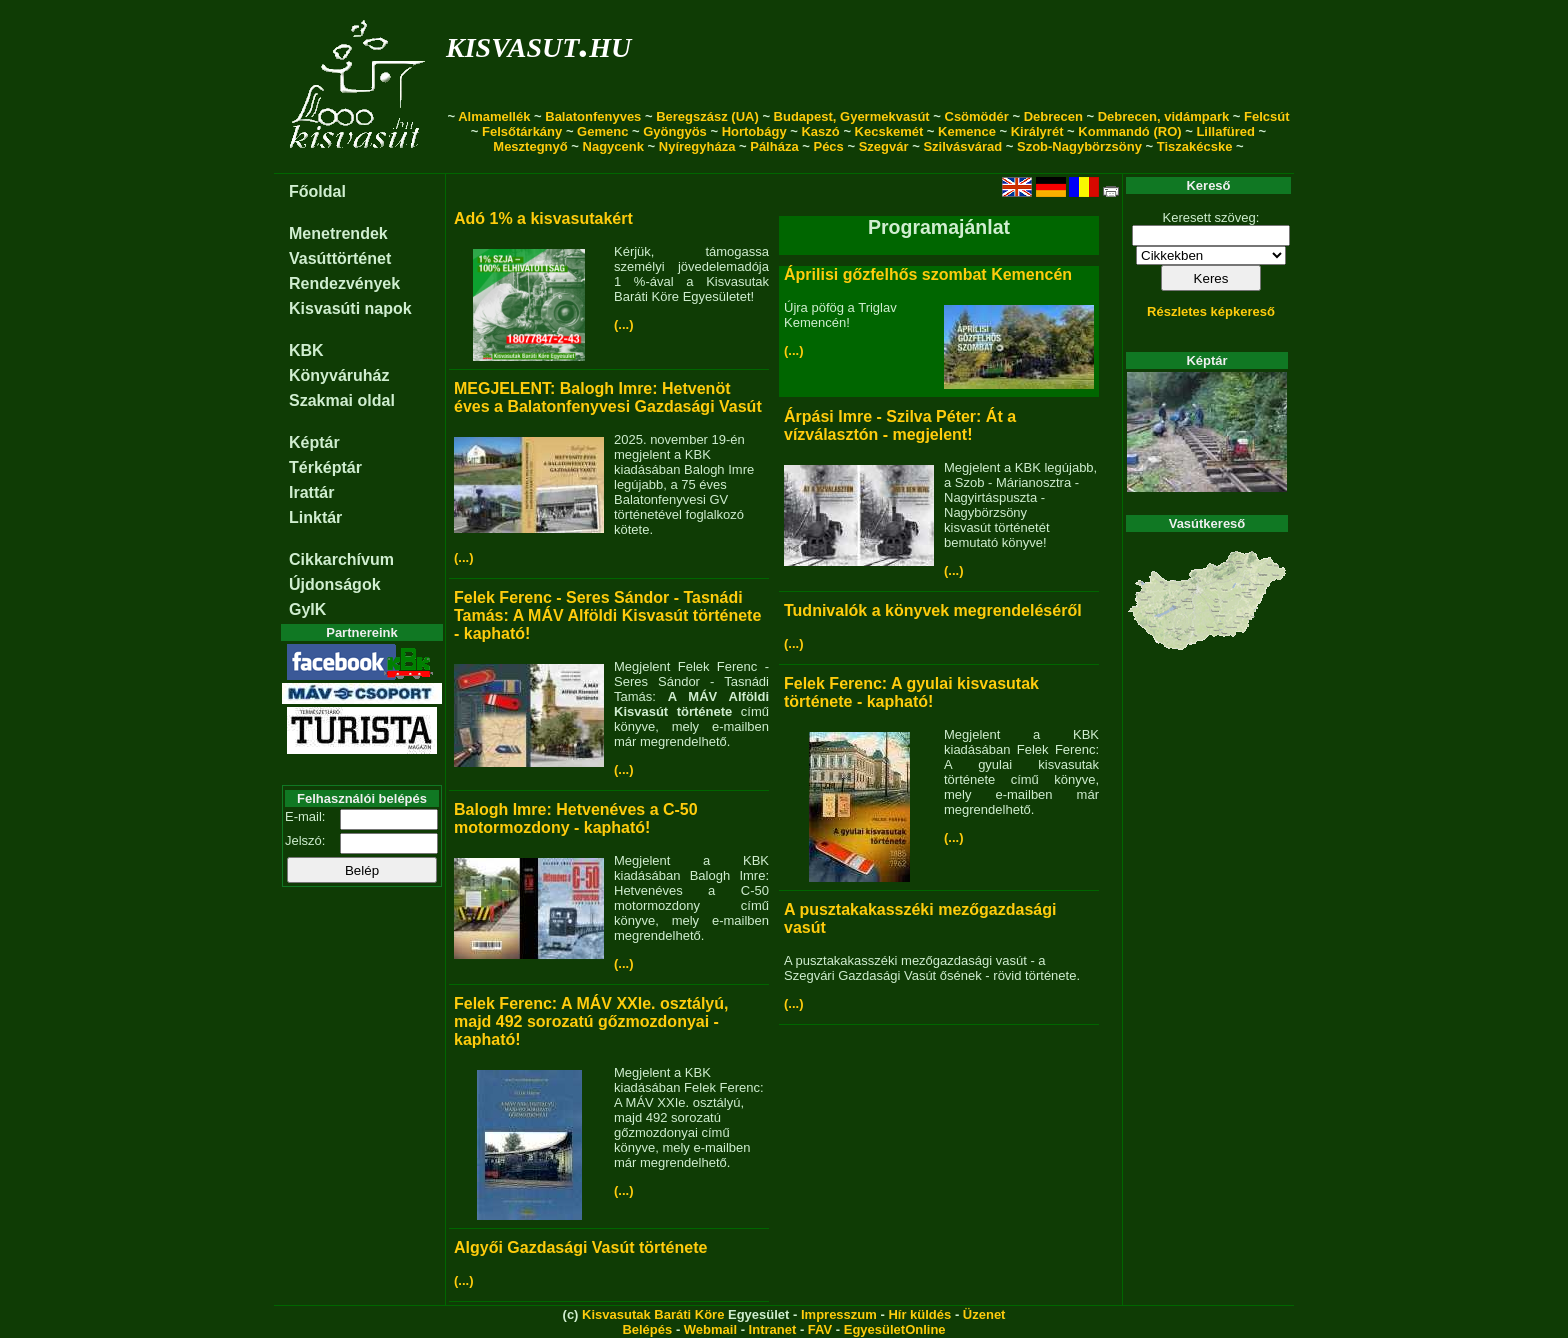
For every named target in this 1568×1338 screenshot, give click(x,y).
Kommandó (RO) (1129, 131)
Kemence (967, 131)
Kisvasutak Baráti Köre (653, 1314)
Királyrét (1037, 131)
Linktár (315, 517)
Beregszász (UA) (707, 116)
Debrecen (1053, 116)
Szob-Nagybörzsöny (1079, 146)
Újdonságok (335, 584)
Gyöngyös (675, 131)
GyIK (307, 609)
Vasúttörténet (340, 258)
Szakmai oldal (342, 400)
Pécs (828, 146)
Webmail (710, 1329)
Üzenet (984, 1314)
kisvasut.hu (538, 43)
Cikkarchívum (341, 559)
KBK (306, 350)
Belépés (647, 1329)
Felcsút (1267, 116)
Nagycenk (613, 146)
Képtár (314, 442)
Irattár (311, 492)
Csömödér (977, 116)
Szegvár (884, 146)
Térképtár (325, 467)
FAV (820, 1329)
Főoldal (317, 191)
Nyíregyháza (697, 146)
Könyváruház (339, 375)
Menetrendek (338, 233)
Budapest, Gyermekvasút (852, 116)
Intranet (773, 1329)
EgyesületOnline (895, 1329)
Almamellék (494, 116)
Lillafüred (1225, 131)
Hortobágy (754, 131)
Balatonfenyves (593, 116)
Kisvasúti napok (350, 308)
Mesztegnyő (530, 146)
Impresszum (839, 1314)
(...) (624, 324)
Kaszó (820, 131)
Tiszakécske (1195, 146)
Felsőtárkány (522, 131)
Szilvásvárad (962, 146)
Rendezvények (344, 283)
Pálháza (774, 146)
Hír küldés (919, 1314)
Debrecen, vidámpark (1164, 116)
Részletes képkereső (1211, 311)
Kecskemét (889, 131)
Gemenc (602, 131)
